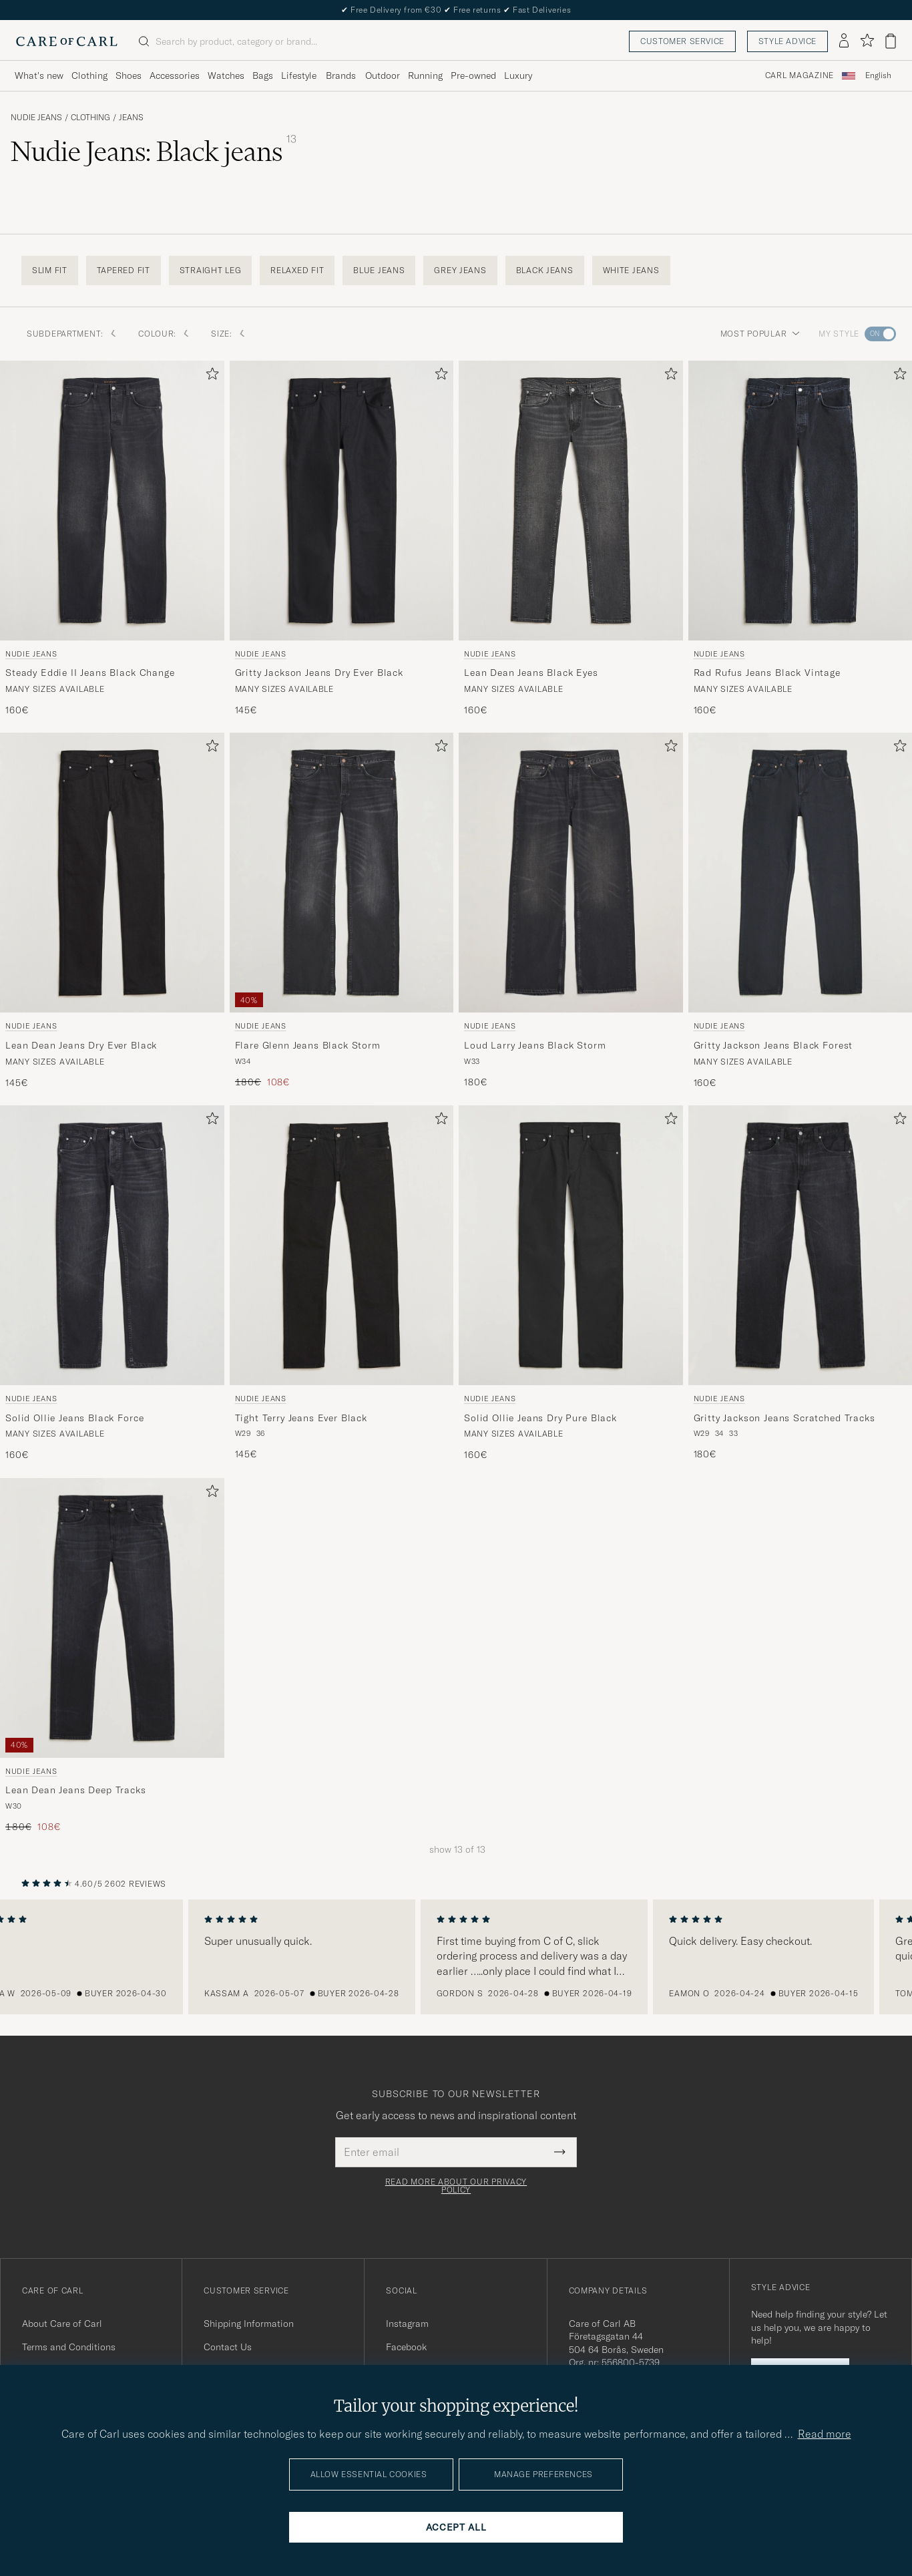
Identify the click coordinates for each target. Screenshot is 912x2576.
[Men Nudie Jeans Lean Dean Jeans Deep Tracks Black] (112, 1618)
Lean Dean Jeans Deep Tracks (75, 1790)
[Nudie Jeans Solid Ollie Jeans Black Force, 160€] (112, 1283)
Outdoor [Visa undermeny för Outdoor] (382, 75)
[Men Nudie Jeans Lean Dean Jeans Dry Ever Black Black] (112, 873)
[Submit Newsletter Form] (559, 2152)
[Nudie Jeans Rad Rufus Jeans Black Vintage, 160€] (800, 539)
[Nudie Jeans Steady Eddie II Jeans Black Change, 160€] (112, 539)
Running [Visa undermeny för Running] (425, 75)
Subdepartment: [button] (72, 334)
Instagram (407, 2324)
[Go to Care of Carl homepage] (67, 41)
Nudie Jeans (36, 117)
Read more (824, 2434)
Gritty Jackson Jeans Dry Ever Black (319, 673)
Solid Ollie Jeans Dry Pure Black (540, 1418)
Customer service (682, 41)
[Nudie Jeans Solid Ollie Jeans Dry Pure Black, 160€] (571, 1283)
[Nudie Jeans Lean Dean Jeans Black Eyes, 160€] (571, 539)
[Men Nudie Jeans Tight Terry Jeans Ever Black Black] (342, 1245)
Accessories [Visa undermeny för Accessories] (175, 75)
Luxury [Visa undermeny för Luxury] (518, 75)
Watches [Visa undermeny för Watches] (226, 75)
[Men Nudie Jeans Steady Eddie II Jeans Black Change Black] (112, 500)
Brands (341, 75)
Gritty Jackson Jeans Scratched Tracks (784, 1418)
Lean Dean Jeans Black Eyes (531, 673)
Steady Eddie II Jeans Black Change (90, 673)
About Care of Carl (62, 2324)
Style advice (787, 41)
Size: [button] (228, 334)
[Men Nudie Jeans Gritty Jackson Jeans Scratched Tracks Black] (800, 1245)
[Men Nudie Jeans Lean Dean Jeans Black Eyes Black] (571, 500)
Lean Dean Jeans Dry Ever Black (81, 1045)
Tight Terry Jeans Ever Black (301, 1418)
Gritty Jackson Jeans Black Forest (773, 1045)
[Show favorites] (867, 41)
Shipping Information (249, 2324)
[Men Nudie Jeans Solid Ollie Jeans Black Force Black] (112, 1245)
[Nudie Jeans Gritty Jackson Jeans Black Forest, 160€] (800, 911)
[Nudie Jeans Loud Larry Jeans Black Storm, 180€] (571, 911)
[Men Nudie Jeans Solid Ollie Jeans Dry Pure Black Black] (571, 1245)
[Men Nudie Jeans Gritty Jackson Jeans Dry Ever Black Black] (342, 500)
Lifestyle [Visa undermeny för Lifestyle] (298, 75)
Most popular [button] (760, 334)
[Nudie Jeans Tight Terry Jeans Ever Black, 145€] (342, 1283)
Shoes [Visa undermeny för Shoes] (129, 75)
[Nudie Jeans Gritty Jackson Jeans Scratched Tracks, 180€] (800, 1283)
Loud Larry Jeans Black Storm (535, 1045)
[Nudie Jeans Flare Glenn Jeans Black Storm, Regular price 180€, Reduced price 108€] (342, 911)
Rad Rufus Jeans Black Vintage (767, 673)
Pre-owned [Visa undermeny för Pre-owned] (473, 75)
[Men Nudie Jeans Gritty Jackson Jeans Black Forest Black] (800, 873)
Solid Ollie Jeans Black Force (74, 1418)
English (878, 75)
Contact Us (228, 2347)
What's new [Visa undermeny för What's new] (39, 75)
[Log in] (844, 41)
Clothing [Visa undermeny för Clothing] (89, 75)
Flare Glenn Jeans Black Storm (308, 1045)
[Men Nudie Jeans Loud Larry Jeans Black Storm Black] (571, 873)
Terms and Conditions (69, 2347)
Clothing (90, 117)
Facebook (406, 2347)
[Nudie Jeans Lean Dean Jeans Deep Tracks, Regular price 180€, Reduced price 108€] (112, 1656)
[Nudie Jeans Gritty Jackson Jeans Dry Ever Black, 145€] (342, 539)
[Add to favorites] (209, 376)
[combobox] (878, 76)
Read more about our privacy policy (456, 2186)
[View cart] (890, 41)
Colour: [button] (164, 334)
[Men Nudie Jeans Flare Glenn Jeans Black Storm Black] (342, 873)
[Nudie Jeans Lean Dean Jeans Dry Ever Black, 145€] (112, 911)
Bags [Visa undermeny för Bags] (262, 75)
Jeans (131, 117)
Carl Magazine (799, 75)
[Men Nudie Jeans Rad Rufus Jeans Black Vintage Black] (800, 500)
